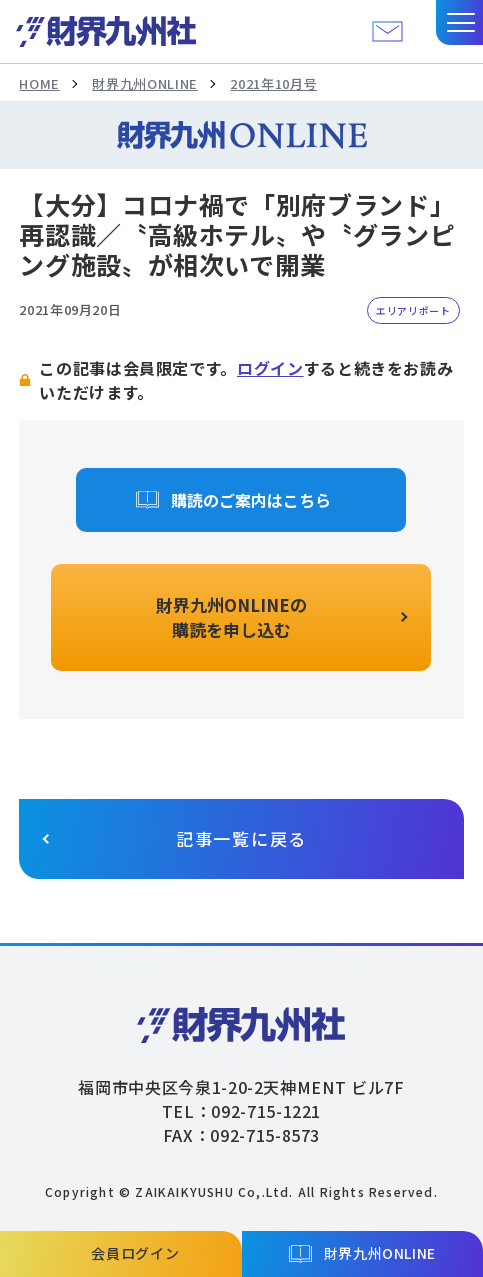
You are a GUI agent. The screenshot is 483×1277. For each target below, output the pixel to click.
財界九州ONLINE (144, 83)
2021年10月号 (273, 83)
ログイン (270, 368)
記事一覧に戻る (241, 838)
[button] (459, 22)
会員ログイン (135, 1253)
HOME (39, 83)
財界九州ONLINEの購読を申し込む (231, 617)
